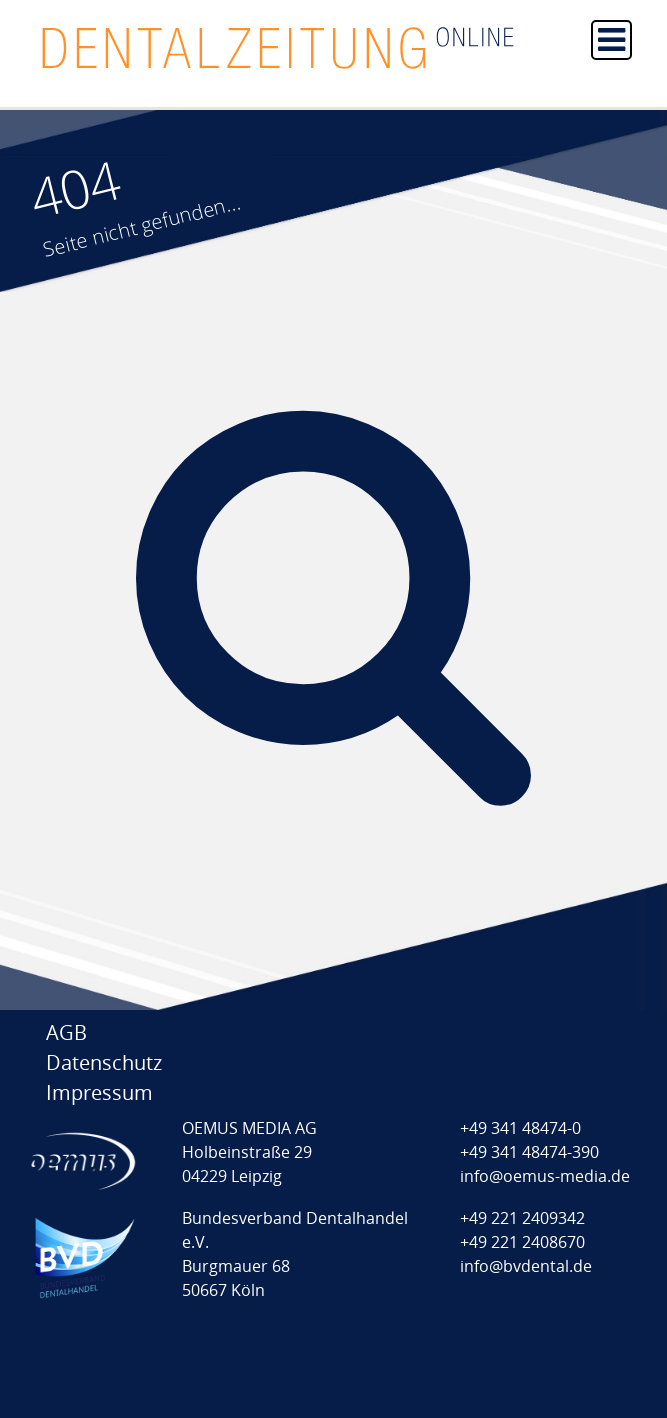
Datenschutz (104, 1062)
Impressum (99, 1092)
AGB (66, 1032)
